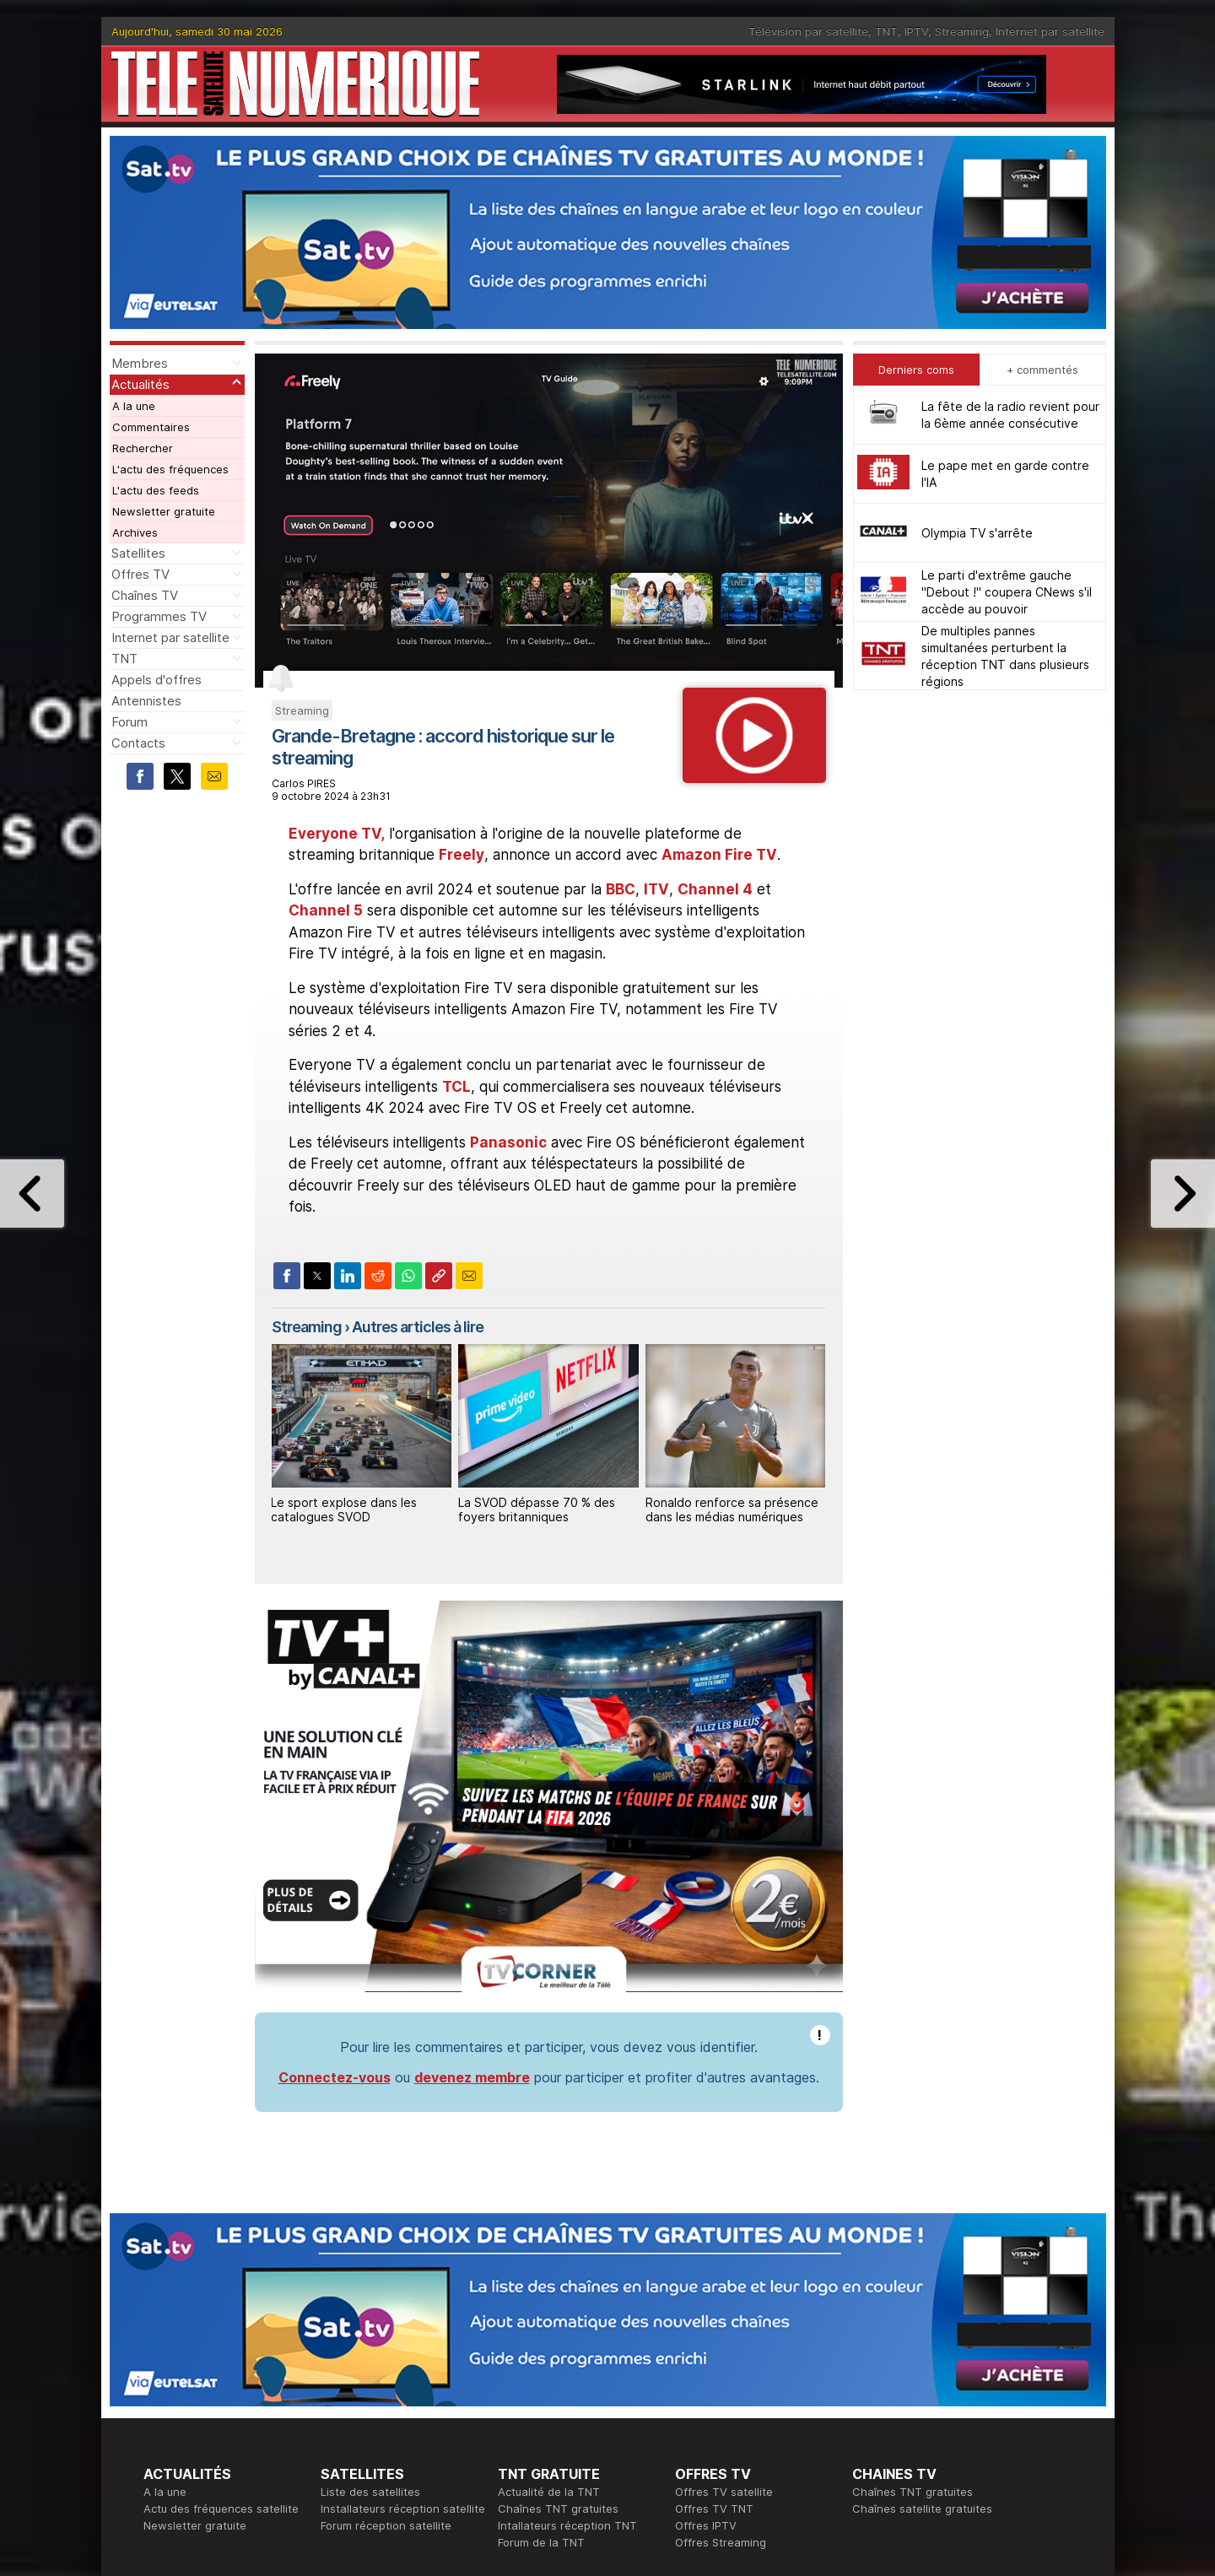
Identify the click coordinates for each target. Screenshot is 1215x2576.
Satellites (138, 553)
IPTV (916, 31)
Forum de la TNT (541, 2542)
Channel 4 (715, 889)
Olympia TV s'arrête (977, 533)
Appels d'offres (156, 680)
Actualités (140, 384)
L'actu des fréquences (170, 469)
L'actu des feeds (155, 490)
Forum (129, 722)
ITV (656, 889)
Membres (139, 363)
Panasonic (508, 1142)
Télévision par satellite (808, 31)
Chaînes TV (144, 595)
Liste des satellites (370, 2491)
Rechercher (142, 448)
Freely (461, 854)
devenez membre (472, 2077)
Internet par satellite (1050, 31)
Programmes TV (159, 616)
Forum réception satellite (386, 2525)
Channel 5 (326, 910)
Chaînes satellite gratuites (922, 2508)
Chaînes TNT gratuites (558, 2508)
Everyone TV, (337, 833)
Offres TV (140, 574)
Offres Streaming (720, 2542)
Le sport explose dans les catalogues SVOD (344, 1509)
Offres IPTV (706, 2525)
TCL (456, 1086)
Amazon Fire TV (719, 854)
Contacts (138, 743)
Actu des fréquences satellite (221, 2508)
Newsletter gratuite (163, 511)
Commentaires (151, 427)
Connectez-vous (334, 2077)
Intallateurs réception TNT (567, 2525)
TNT (886, 31)
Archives (135, 532)
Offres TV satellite (724, 2491)
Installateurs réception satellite (403, 2508)
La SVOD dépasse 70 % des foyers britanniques (536, 1509)
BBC (620, 889)
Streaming (962, 31)
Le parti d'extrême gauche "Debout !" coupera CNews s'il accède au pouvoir (1006, 592)
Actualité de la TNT (549, 2491)
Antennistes (146, 701)
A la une (133, 406)
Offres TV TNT (714, 2508)
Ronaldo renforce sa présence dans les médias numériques (731, 1509)
